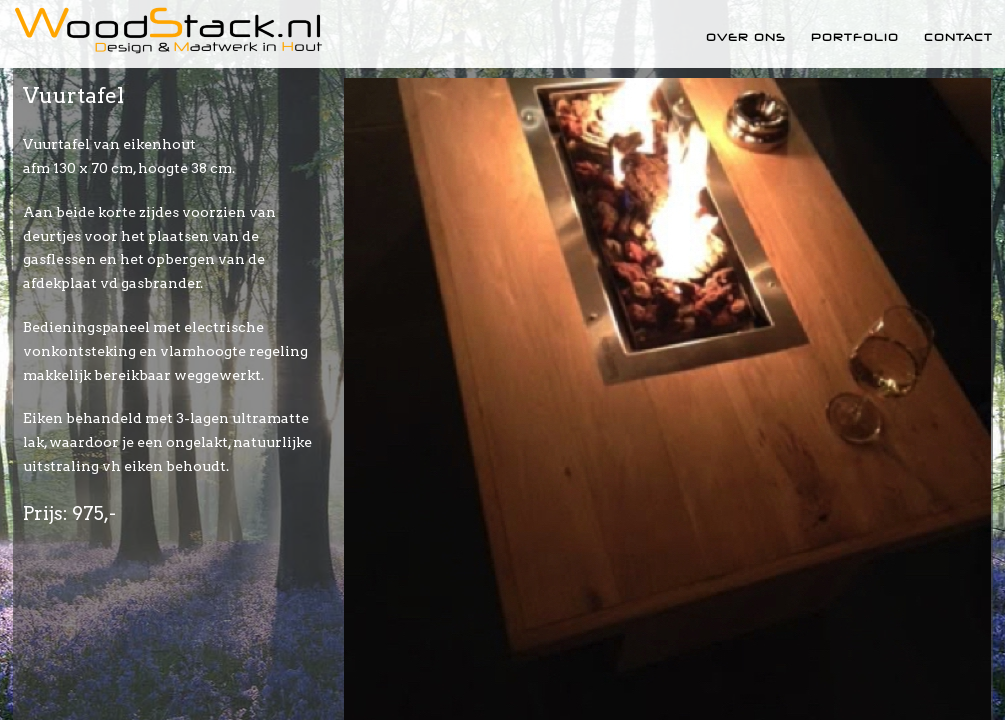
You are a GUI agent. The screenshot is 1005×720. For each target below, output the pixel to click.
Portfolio (855, 37)
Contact (958, 37)
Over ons (746, 37)
